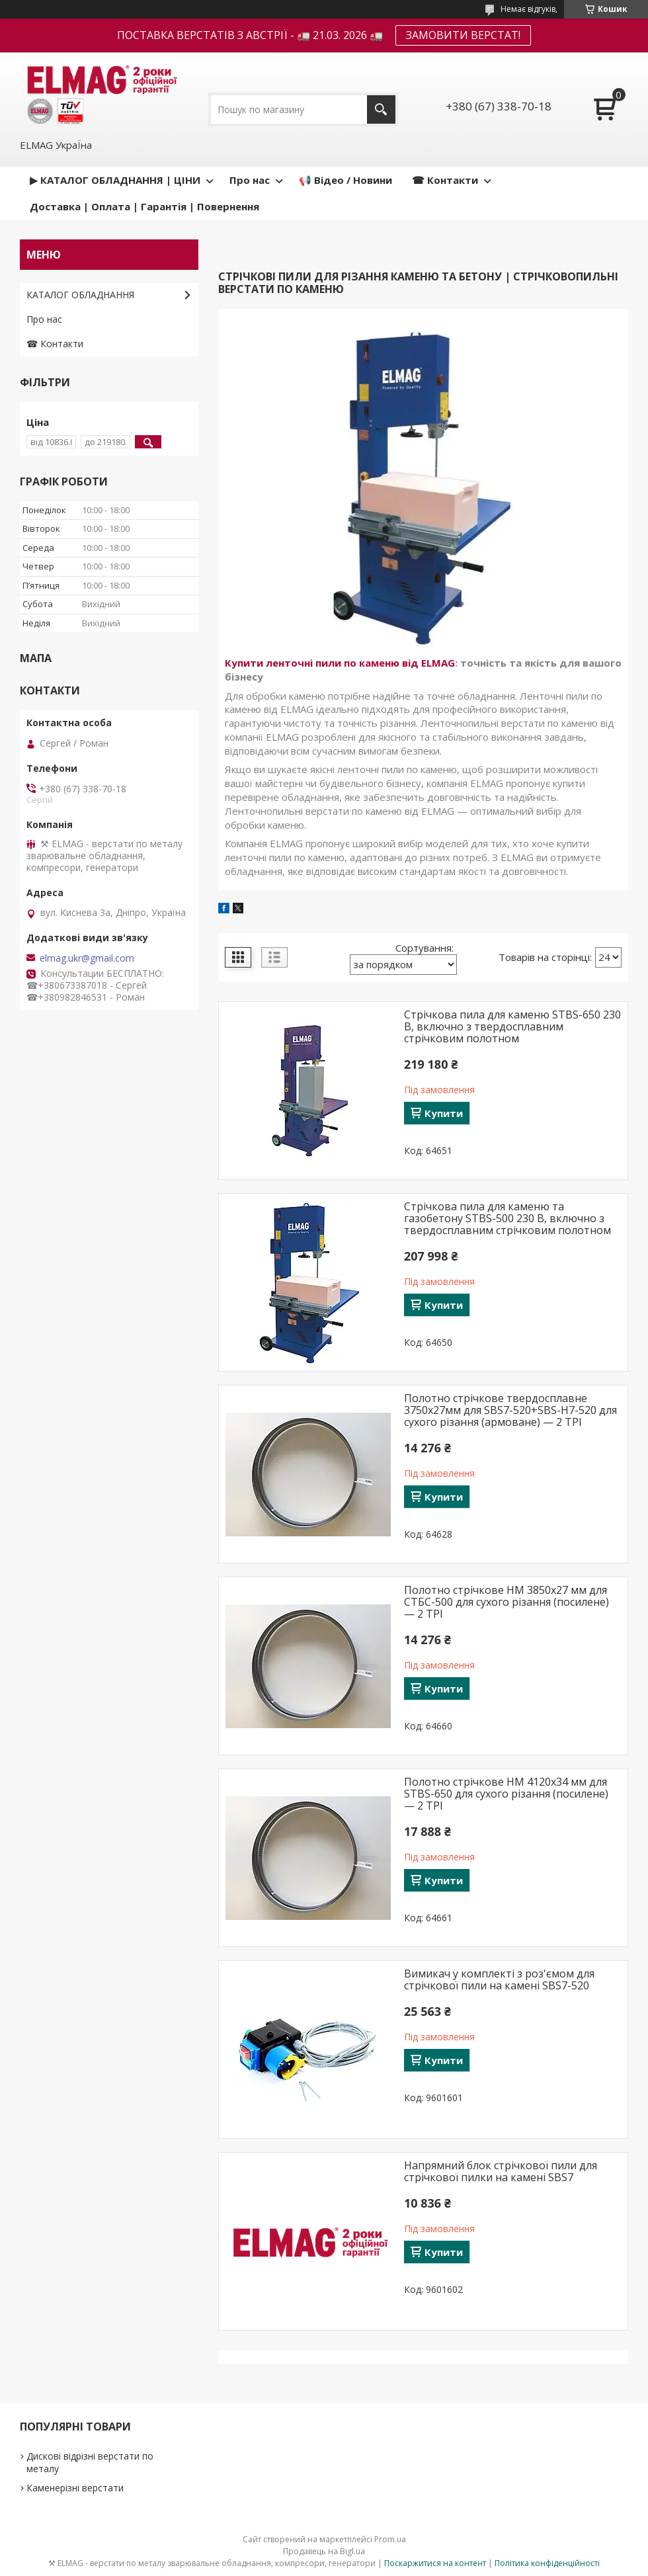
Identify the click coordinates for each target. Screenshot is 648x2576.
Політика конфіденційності (547, 2563)
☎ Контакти (445, 180)
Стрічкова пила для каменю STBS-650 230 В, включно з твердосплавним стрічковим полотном (512, 1026)
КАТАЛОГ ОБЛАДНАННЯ (80, 294)
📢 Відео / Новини (345, 180)
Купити (444, 1113)
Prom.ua (390, 2539)
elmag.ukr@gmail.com (87, 958)
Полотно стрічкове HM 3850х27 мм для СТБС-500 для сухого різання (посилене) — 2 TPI (506, 1602)
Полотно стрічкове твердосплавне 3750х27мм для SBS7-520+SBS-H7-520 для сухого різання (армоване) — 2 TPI (510, 1410)
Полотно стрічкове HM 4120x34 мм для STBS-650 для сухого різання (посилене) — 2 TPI (506, 1793)
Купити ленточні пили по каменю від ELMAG (340, 662)
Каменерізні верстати (75, 2487)
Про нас (249, 180)
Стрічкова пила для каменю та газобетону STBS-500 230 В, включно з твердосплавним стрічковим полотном (507, 1218)
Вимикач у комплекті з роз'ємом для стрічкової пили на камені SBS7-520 (499, 1979)
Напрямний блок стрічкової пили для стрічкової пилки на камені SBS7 (500, 2171)
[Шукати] (381, 109)
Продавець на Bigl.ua (324, 2551)
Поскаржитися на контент (435, 2563)
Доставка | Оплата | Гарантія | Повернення (144, 206)
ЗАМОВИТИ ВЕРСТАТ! (463, 35)
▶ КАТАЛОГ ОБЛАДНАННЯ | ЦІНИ (115, 180)
